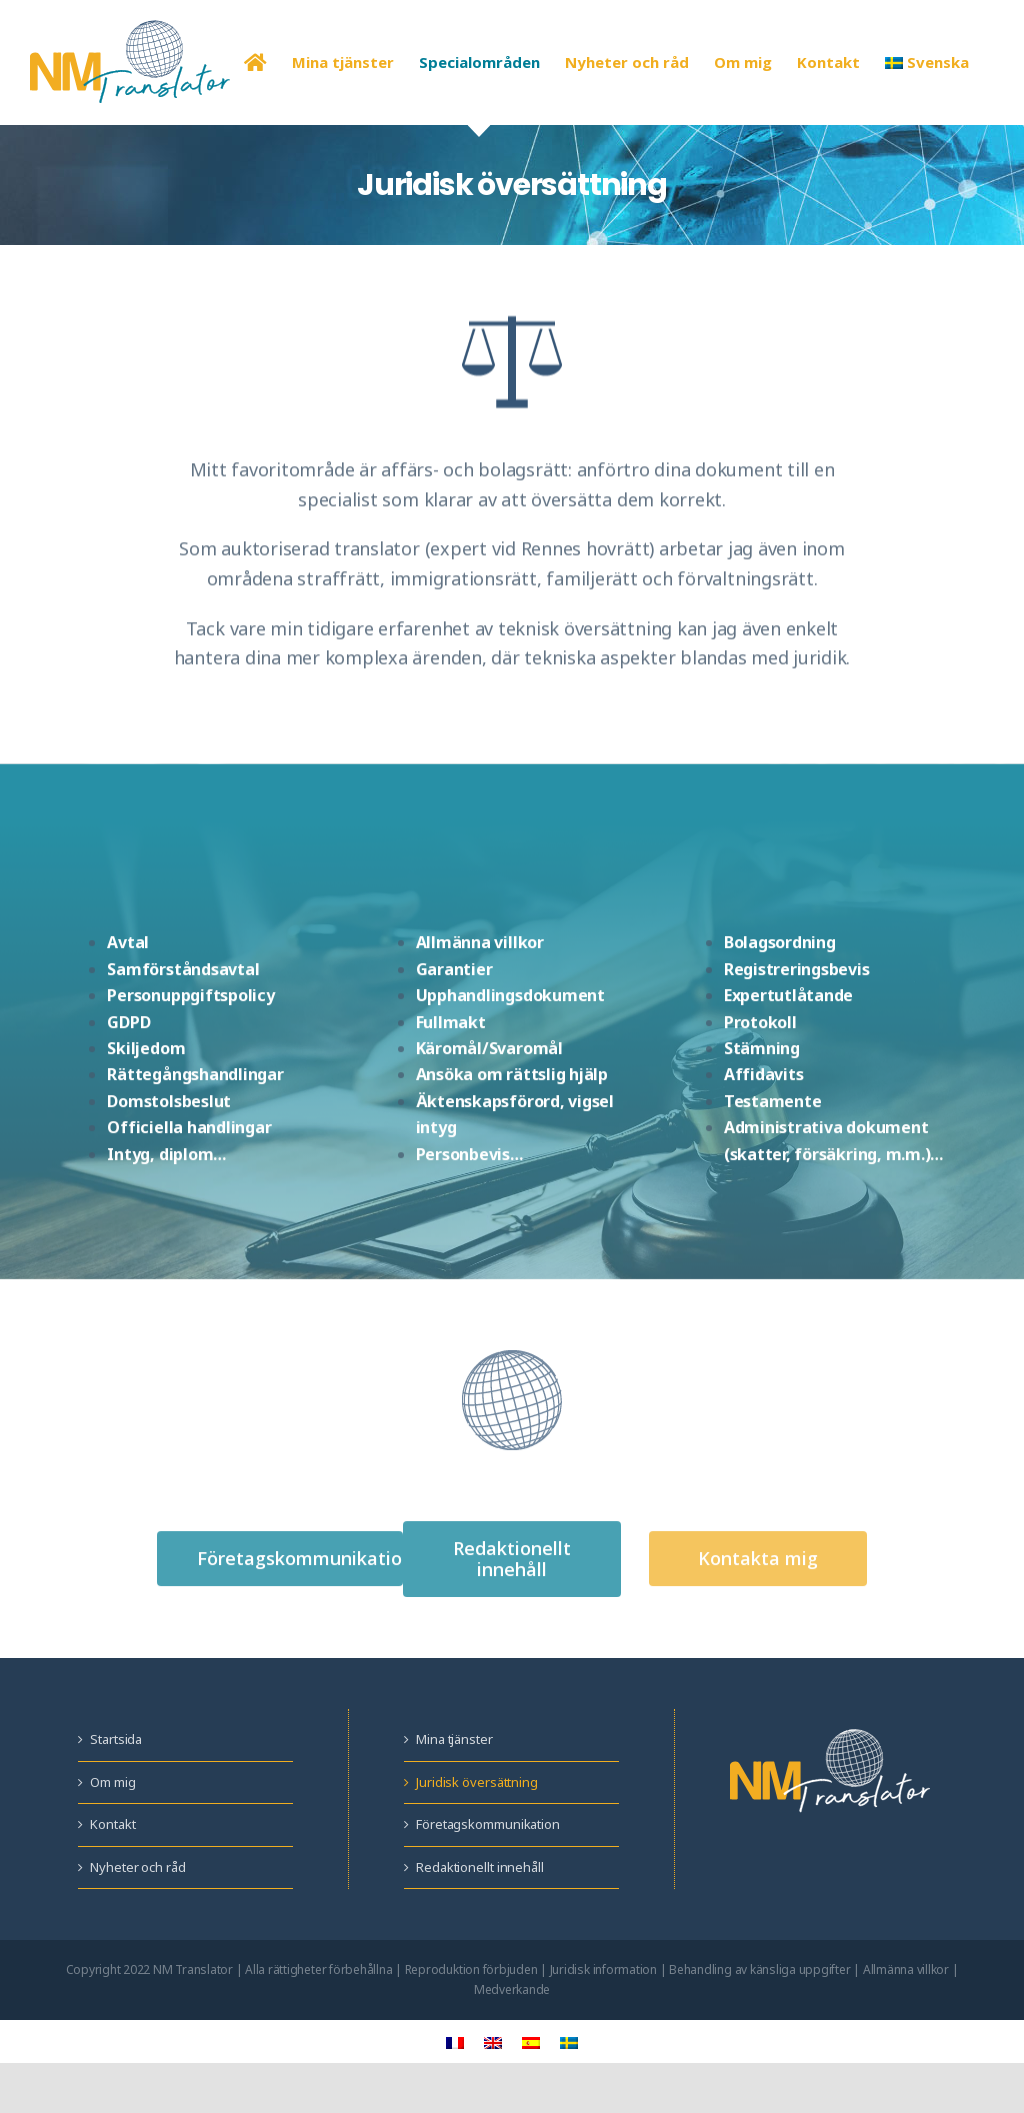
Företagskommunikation (488, 1824)
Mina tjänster (454, 1739)
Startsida (116, 1739)
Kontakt (112, 1824)
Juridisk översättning (477, 1782)
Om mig (112, 1782)
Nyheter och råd (138, 1867)
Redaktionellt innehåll (480, 1867)
